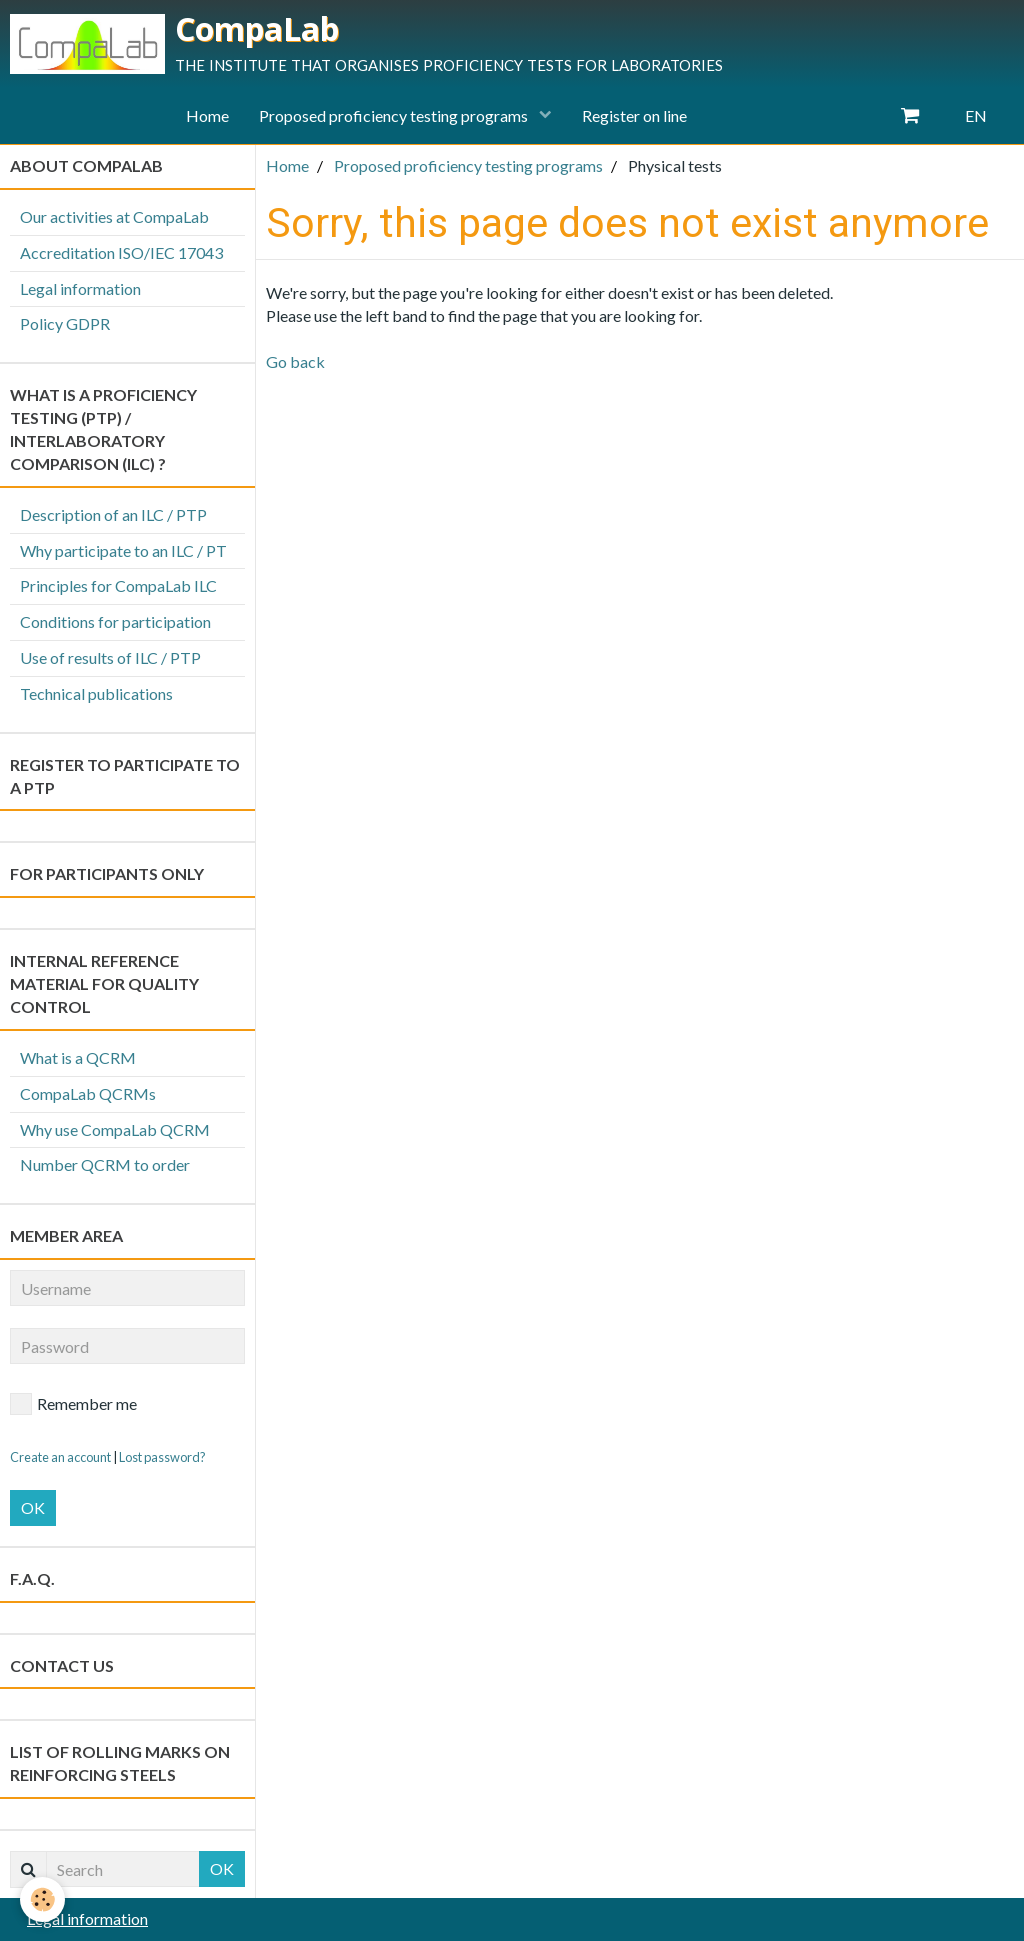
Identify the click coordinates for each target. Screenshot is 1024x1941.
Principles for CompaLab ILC (118, 585)
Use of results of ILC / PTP (110, 657)
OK (33, 1507)
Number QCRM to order (105, 1164)
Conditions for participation (115, 621)
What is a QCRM (78, 1057)
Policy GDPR (65, 323)
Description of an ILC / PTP (113, 514)
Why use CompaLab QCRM (115, 1129)
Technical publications (96, 693)
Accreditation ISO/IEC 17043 (121, 252)
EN (976, 115)
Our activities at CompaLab (114, 216)
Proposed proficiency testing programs (395, 115)
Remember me (73, 1404)
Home (207, 115)
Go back (295, 361)
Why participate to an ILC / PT (123, 550)
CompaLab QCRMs (88, 1093)
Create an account (60, 1457)
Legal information (80, 288)
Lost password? (162, 1457)
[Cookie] (42, 1899)
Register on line (634, 115)
